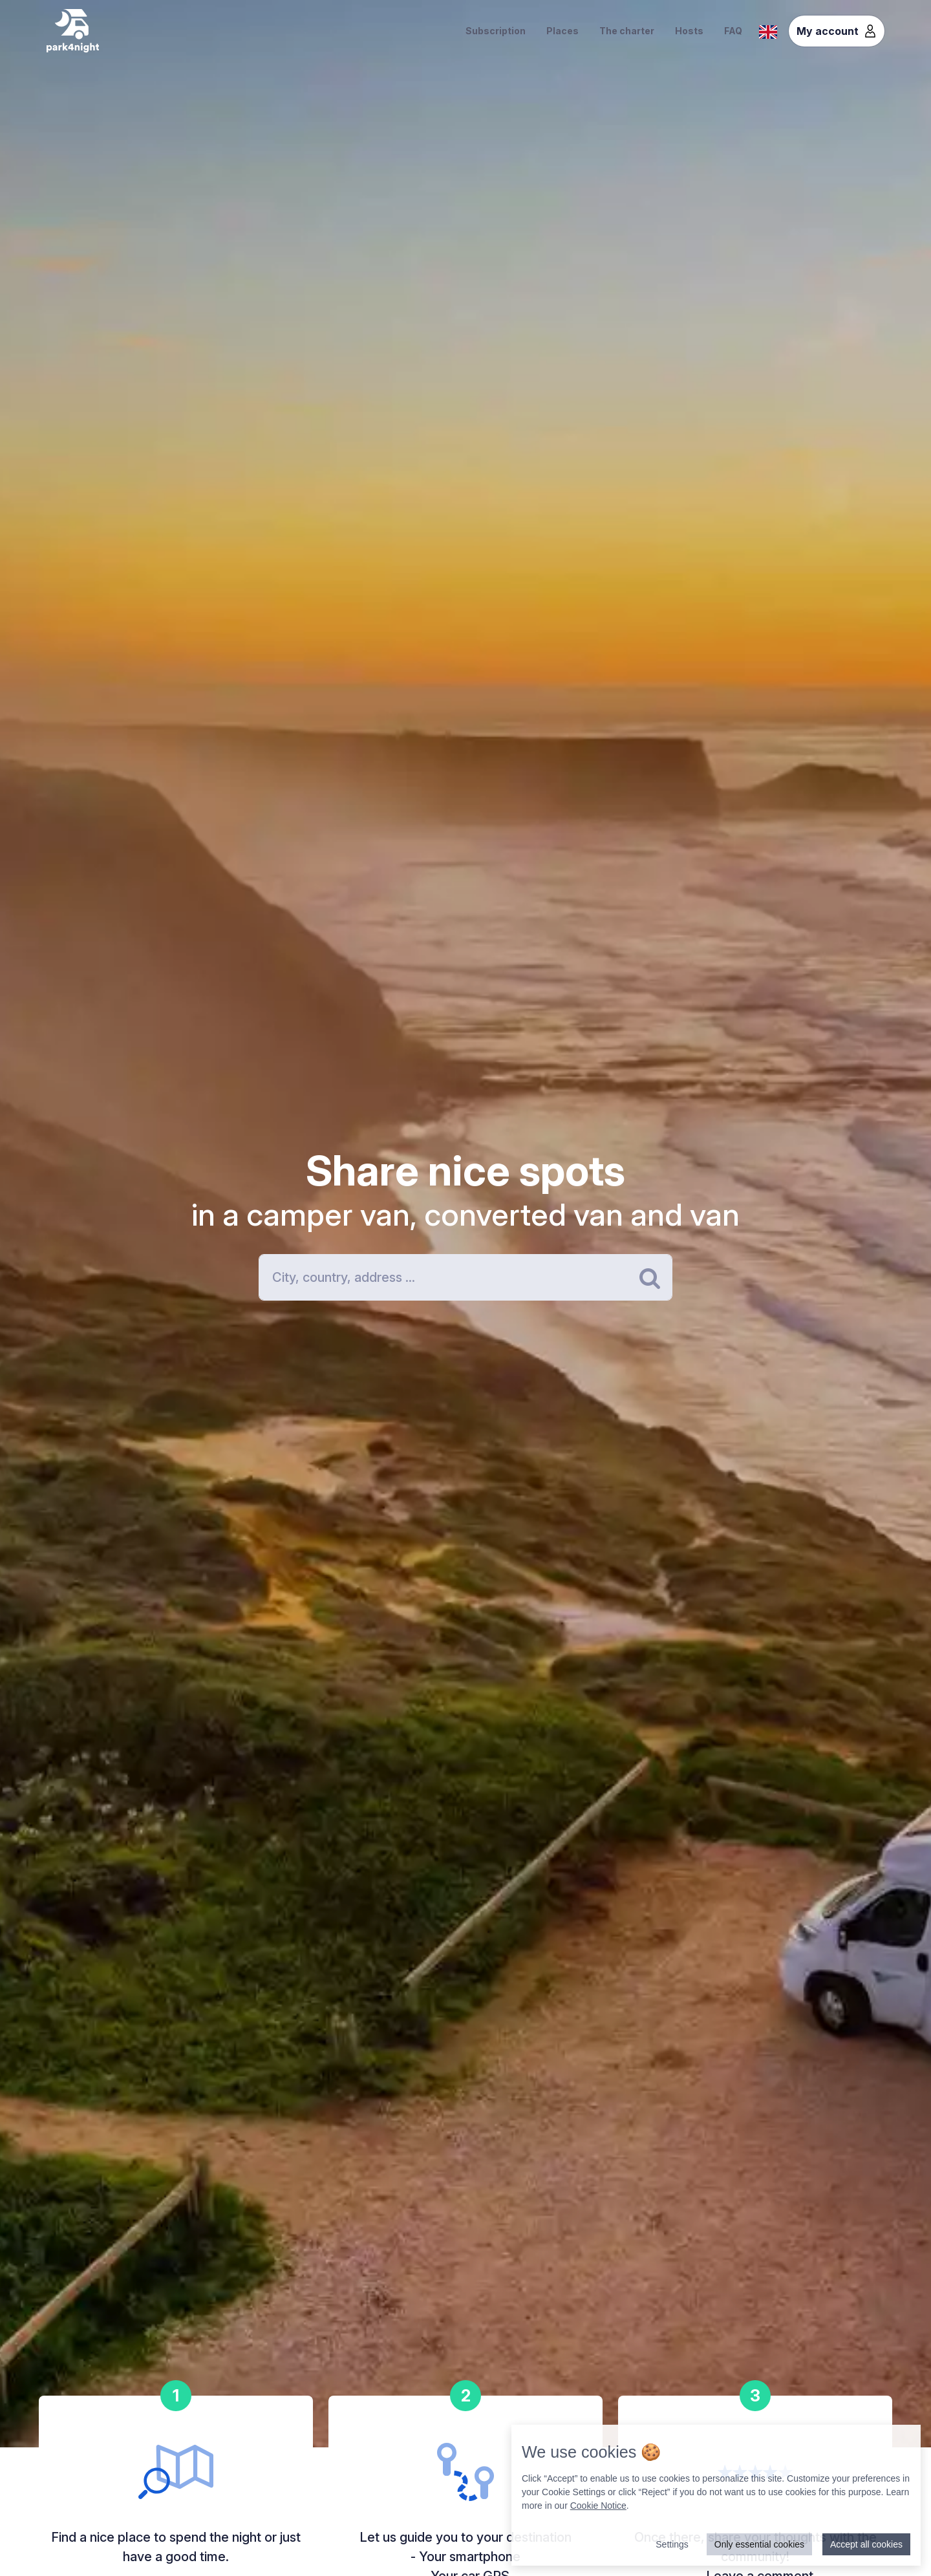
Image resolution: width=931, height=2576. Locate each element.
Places (562, 30)
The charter (626, 30)
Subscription (496, 30)
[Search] (465, 1277)
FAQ (733, 30)
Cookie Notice (598, 2505)
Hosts (689, 30)
